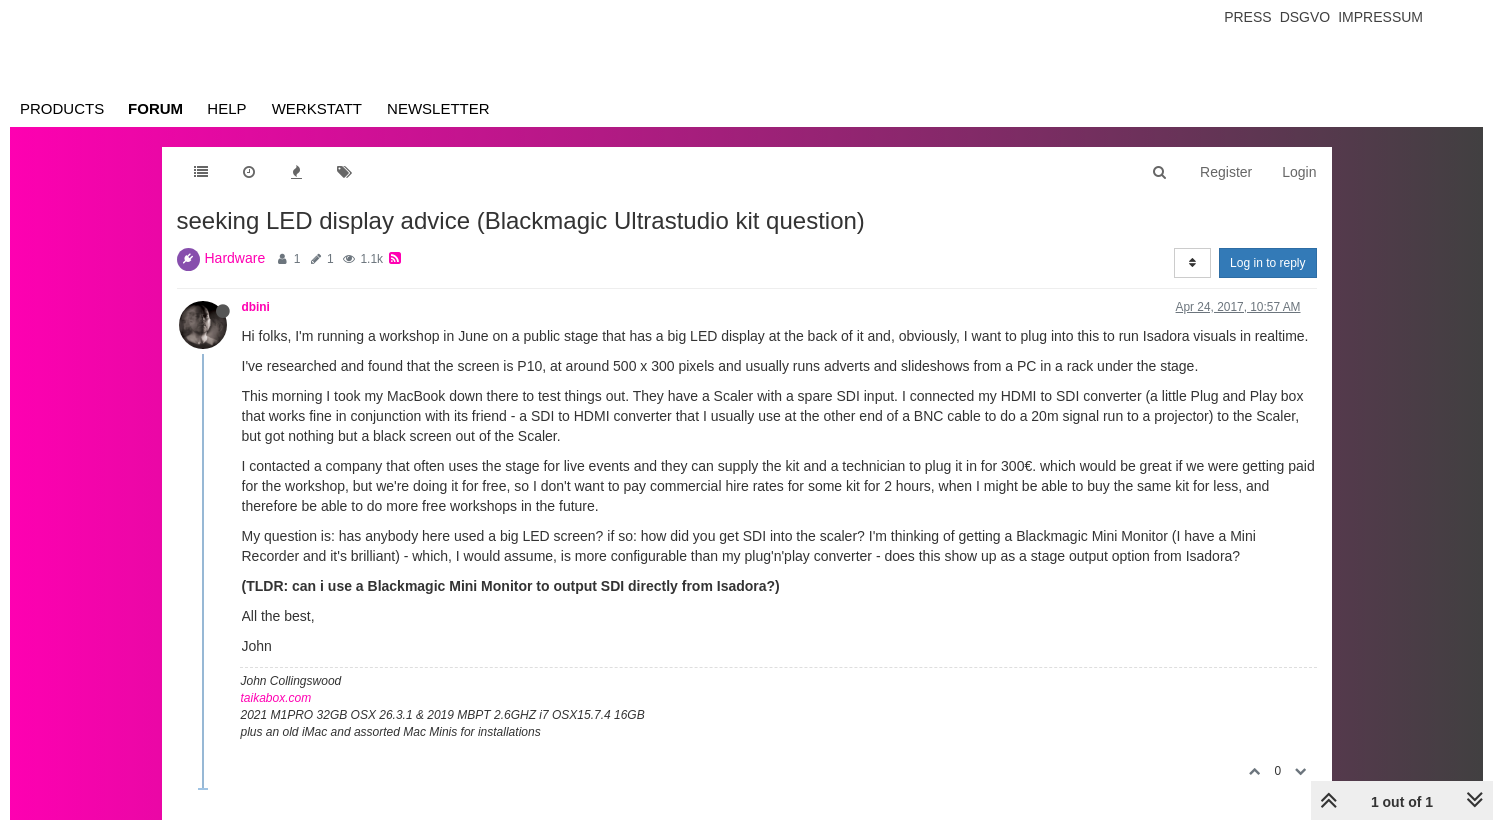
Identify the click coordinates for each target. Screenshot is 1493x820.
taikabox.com (276, 698)
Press (1247, 17)
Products (62, 108)
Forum (155, 108)
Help (226, 108)
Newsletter (438, 108)
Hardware (235, 258)
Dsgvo (1305, 17)
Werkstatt (317, 108)
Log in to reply (1267, 263)
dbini (256, 307)
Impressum (1380, 17)
